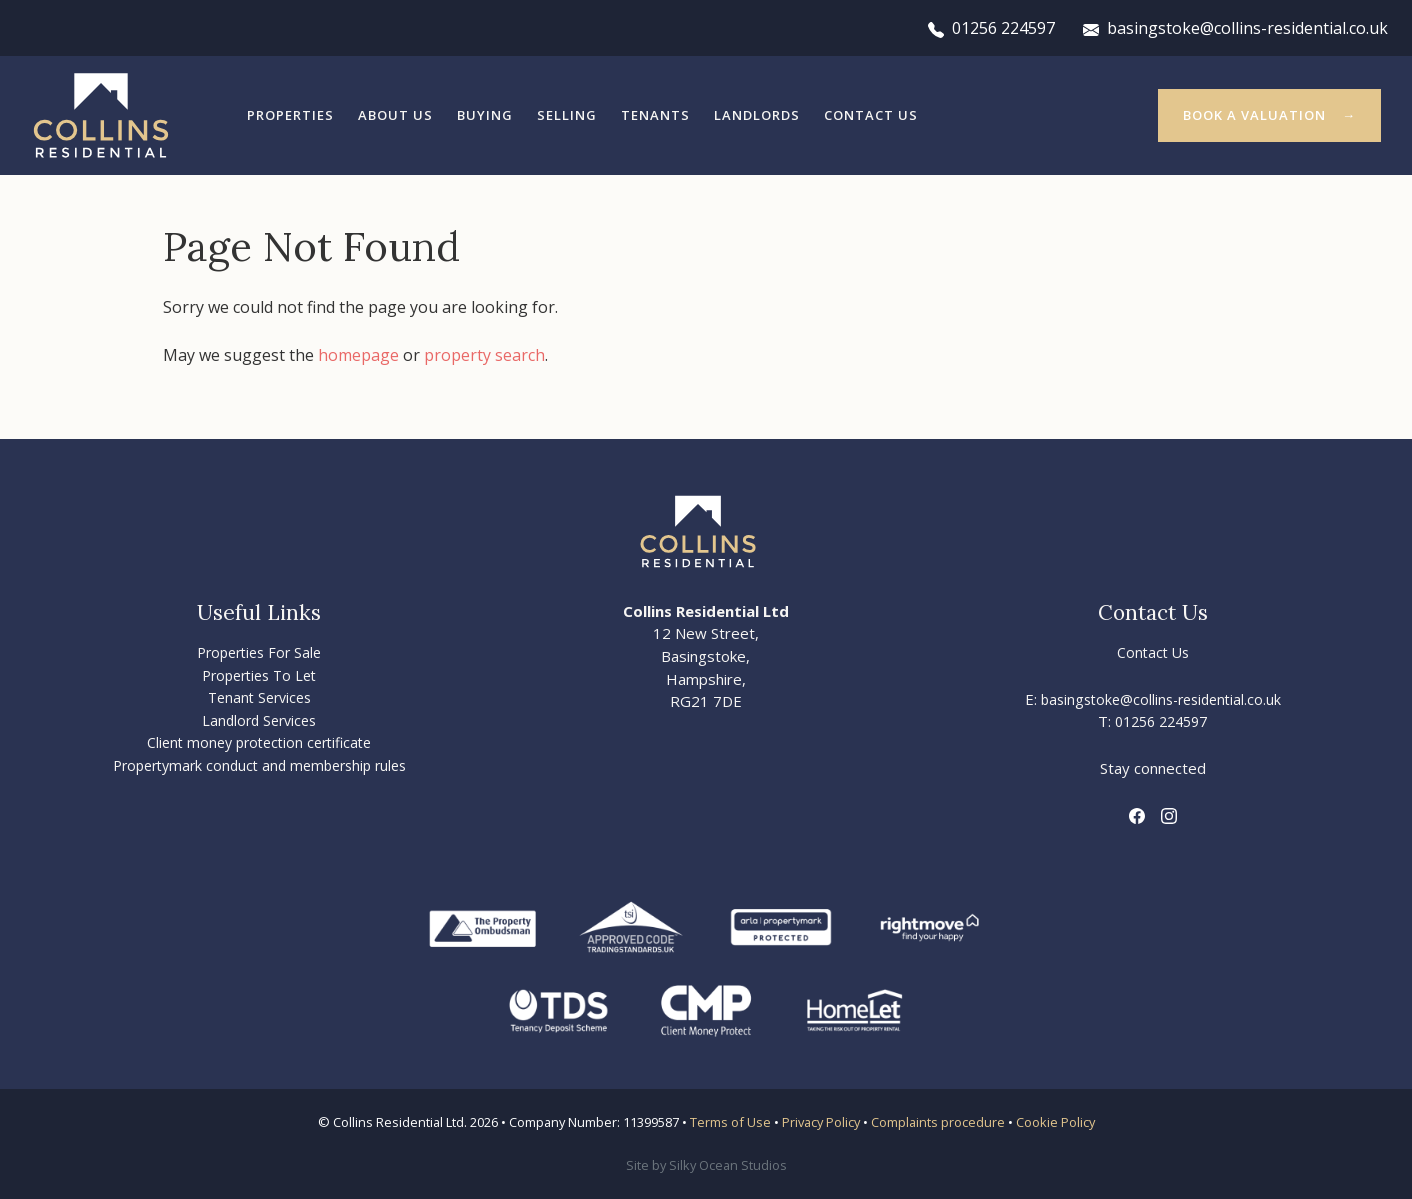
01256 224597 (991, 28)
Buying (485, 115)
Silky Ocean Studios (728, 1165)
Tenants (655, 115)
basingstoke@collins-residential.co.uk (1235, 28)
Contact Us (871, 115)
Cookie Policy (1055, 1122)
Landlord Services (259, 720)
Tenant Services (259, 697)
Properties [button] (290, 115)
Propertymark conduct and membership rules (259, 765)
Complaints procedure (938, 1122)
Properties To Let (259, 675)
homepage (358, 355)
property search (484, 355)
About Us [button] (395, 115)
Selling (567, 115)
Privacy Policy (821, 1122)
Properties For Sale (259, 652)
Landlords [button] (757, 115)
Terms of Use (730, 1122)
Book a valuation (1254, 115)
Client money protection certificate (259, 742)
